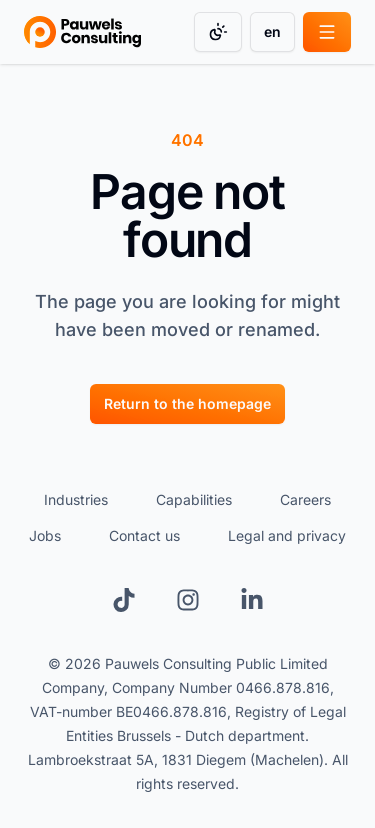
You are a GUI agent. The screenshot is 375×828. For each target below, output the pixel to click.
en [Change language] (272, 31)
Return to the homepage (187, 403)
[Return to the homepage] (187, 403)
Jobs (45, 535)
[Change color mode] (218, 32)
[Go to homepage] (82, 32)
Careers (305, 499)
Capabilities (194, 499)
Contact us (144, 535)
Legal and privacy (287, 535)
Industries (76, 499)
